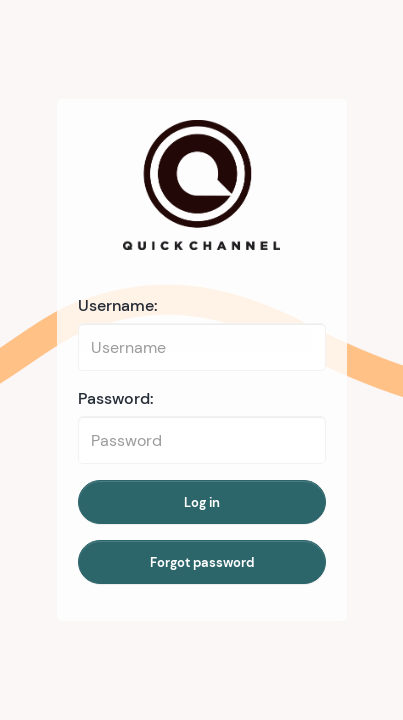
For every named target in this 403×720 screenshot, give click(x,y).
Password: (116, 398)
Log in (202, 502)
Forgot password (202, 562)
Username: (118, 305)
